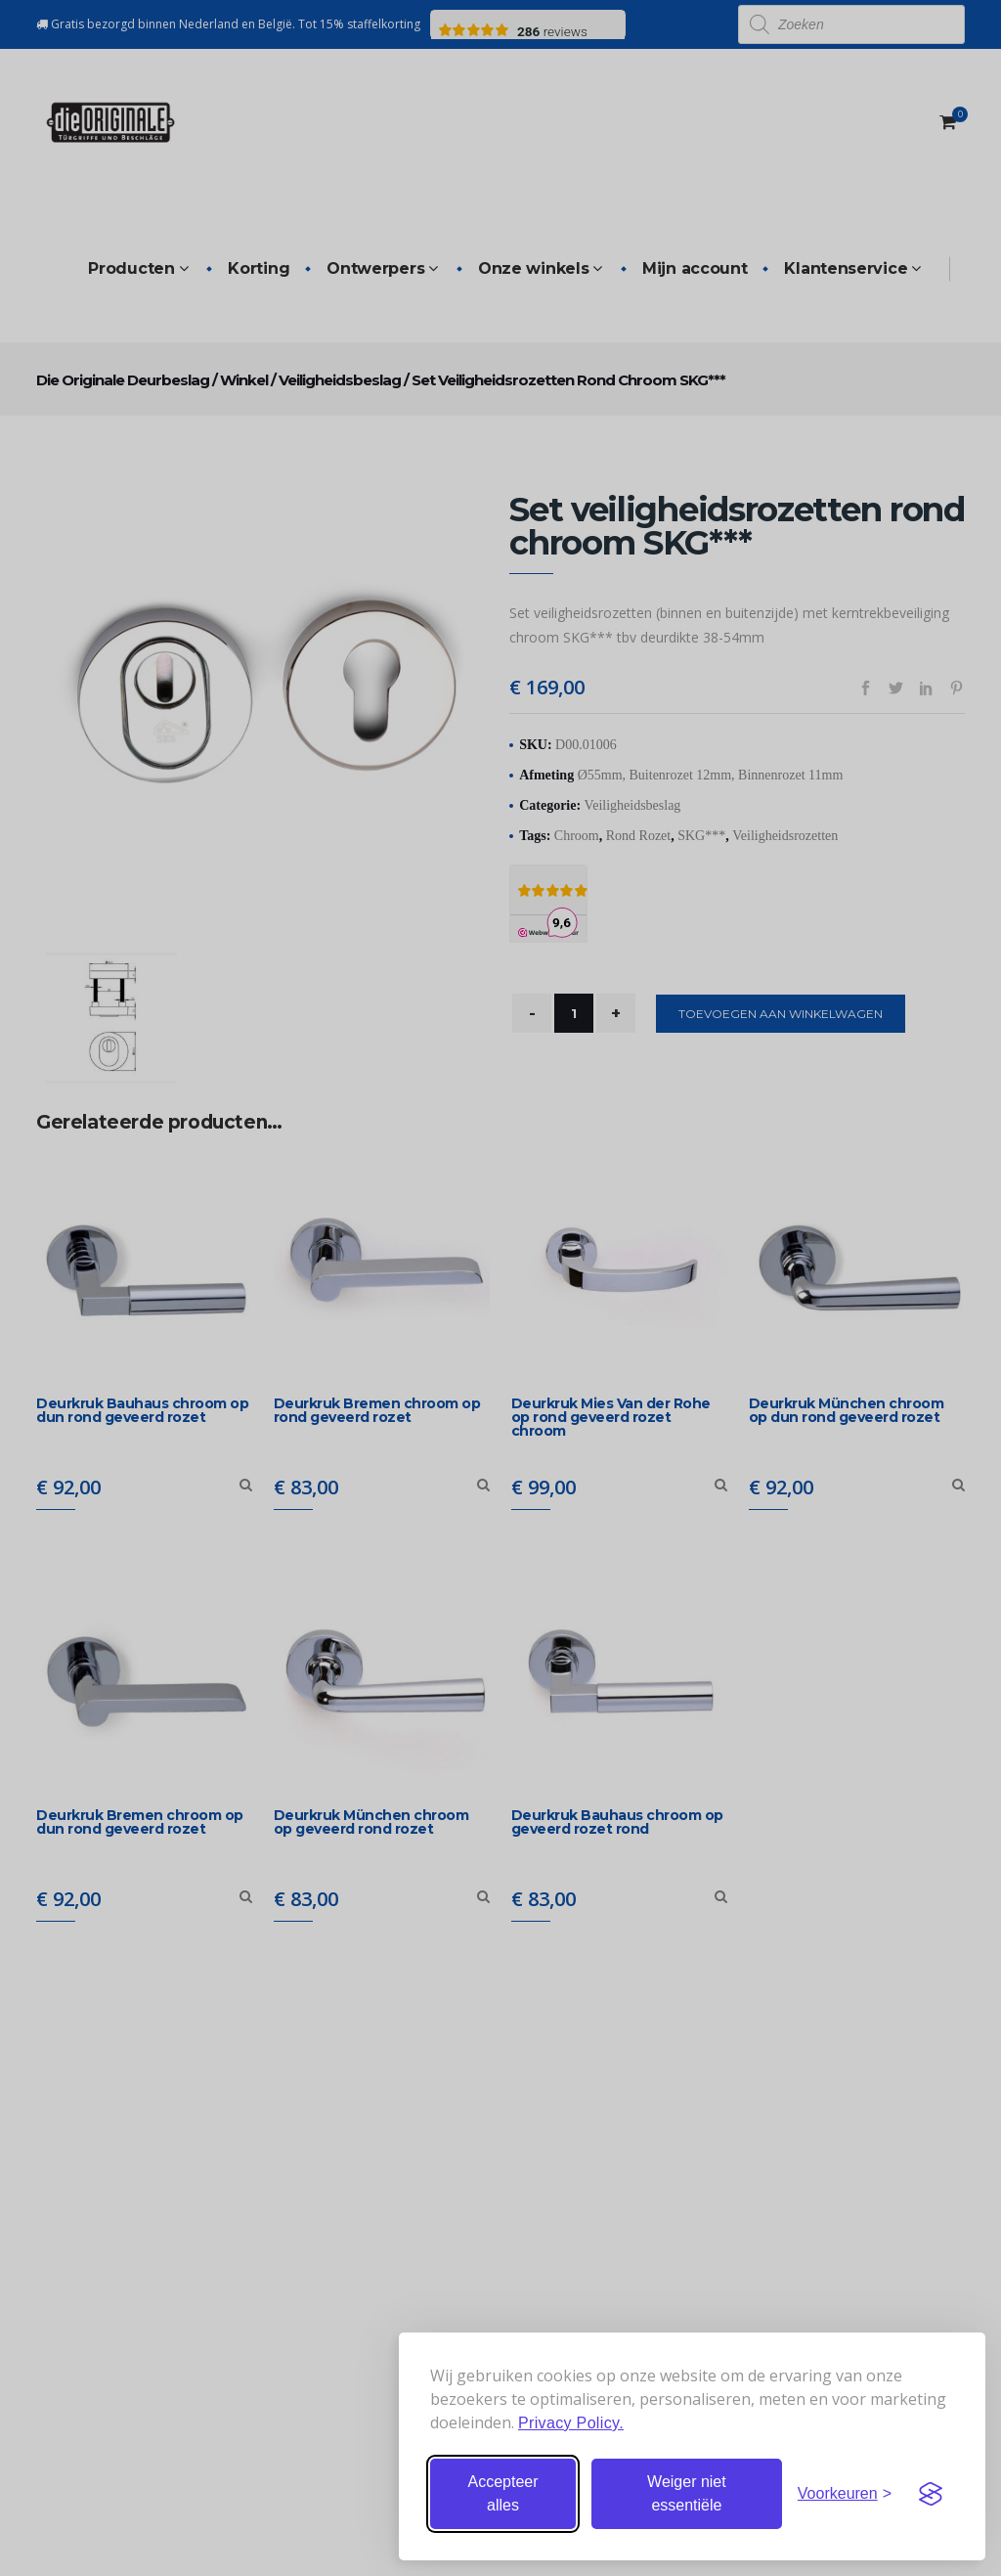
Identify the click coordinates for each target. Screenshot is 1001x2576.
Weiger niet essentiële (686, 2493)
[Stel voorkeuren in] (845, 2493)
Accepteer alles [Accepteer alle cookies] (502, 2493)
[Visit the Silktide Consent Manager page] (930, 2493)
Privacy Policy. (571, 2423)
